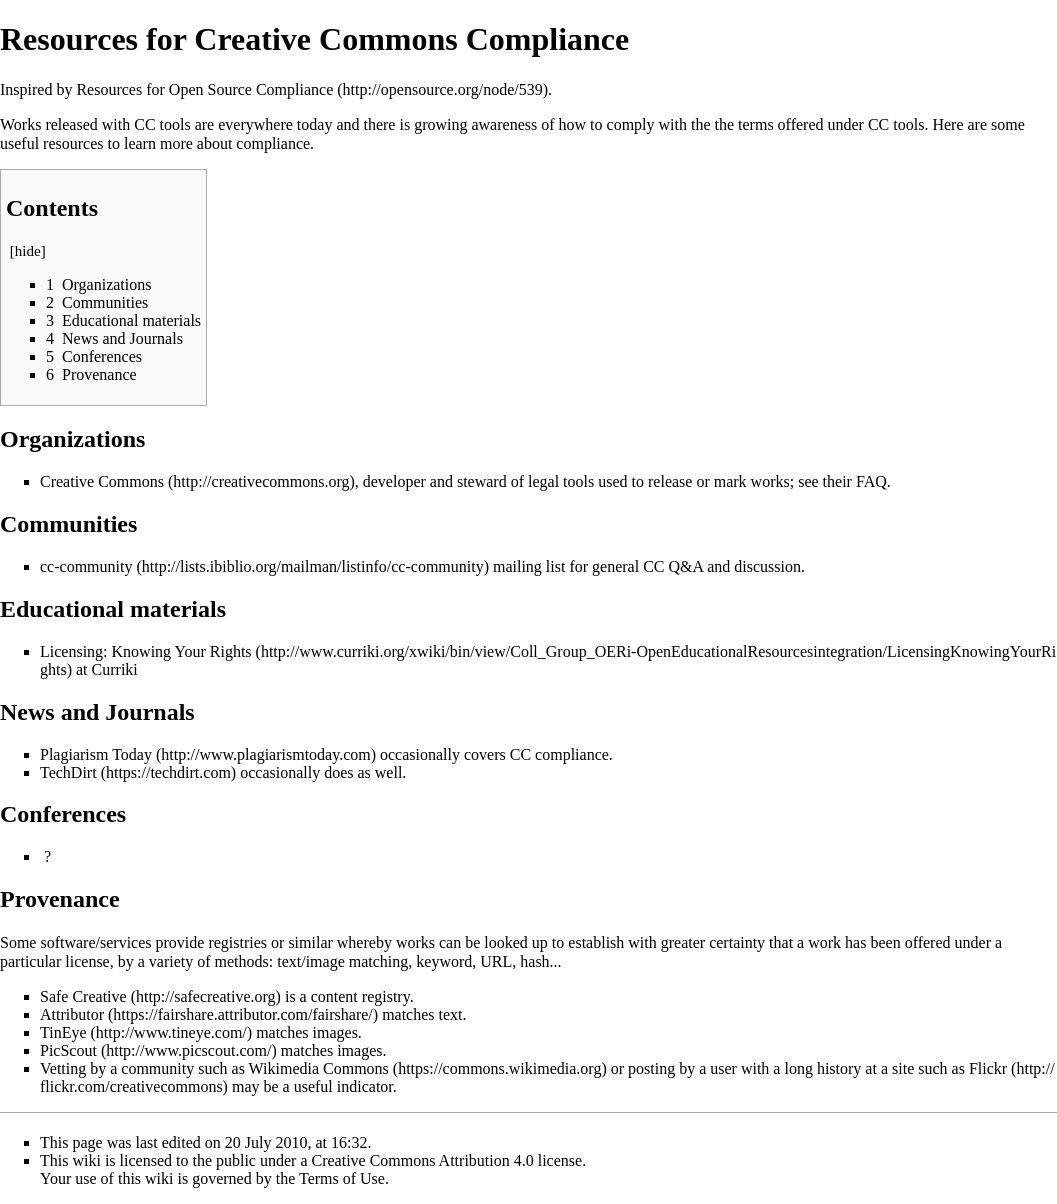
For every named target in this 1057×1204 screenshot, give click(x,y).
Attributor (72, 1014)
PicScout (68, 1050)
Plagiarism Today (96, 754)
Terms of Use (342, 1178)
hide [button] (28, 251)
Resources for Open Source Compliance (204, 89)
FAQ (871, 481)
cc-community (86, 566)
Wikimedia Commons (319, 1068)
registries (237, 942)
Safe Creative (83, 996)
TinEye (63, 1032)
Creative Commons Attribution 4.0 (423, 1160)
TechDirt (68, 772)
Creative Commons (102, 481)
